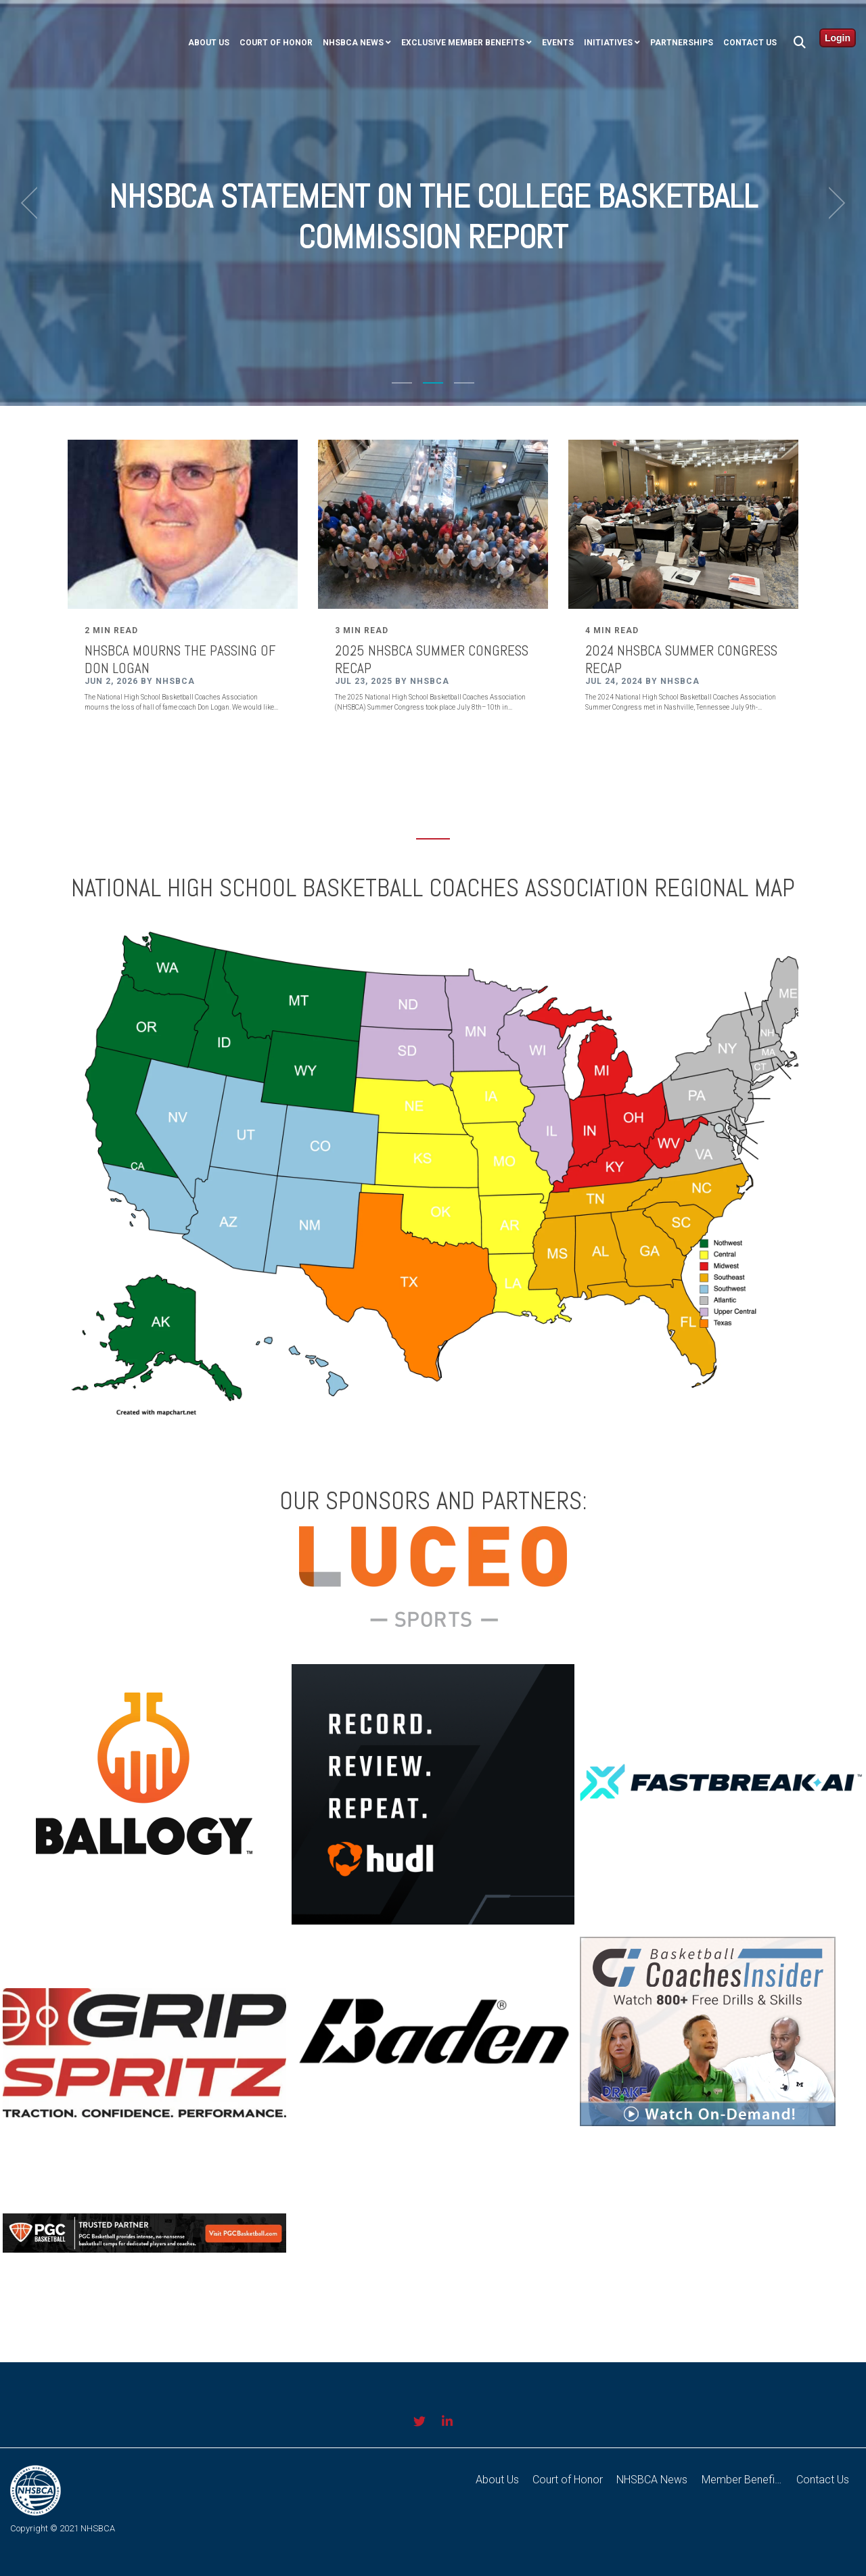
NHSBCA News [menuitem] (652, 2479)
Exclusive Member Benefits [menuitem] (462, 42)
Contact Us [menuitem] (750, 42)
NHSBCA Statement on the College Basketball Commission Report (433, 216)
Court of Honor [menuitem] (568, 2479)
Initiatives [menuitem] (608, 42)
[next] (832, 203)
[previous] (34, 203)
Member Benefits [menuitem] (742, 2479)
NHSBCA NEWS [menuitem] (353, 42)
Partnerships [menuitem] (681, 42)
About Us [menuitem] (498, 2479)
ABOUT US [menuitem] (208, 42)
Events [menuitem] (558, 42)
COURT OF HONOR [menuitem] (276, 42)
